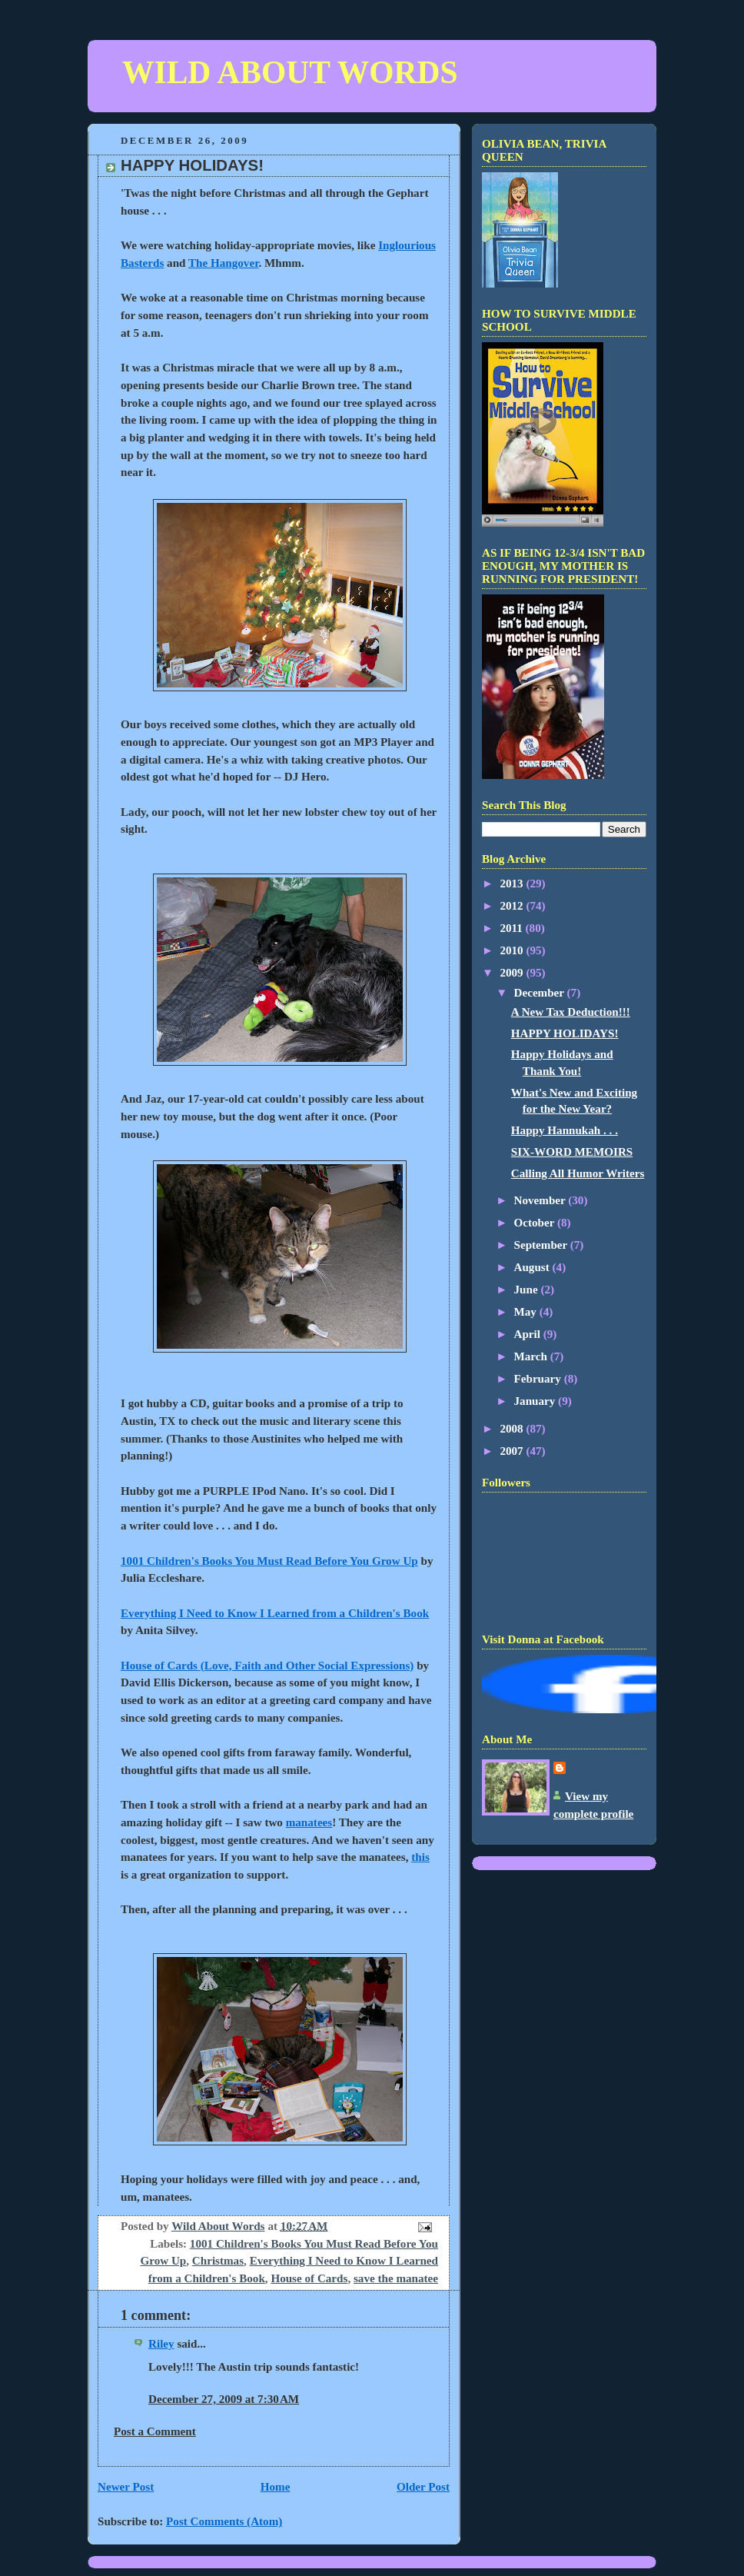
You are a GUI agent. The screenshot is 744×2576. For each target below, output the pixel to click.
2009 (513, 973)
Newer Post (126, 2487)
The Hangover (223, 263)
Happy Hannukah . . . (564, 1130)
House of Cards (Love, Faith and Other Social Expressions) (267, 1665)
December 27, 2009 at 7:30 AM (223, 2399)
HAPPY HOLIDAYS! (565, 1033)
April (528, 1334)
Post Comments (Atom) (224, 2521)
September (542, 1245)
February (539, 1379)
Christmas (218, 2261)
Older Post (423, 2487)
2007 (513, 1451)
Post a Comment (155, 2431)
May (527, 1312)
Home (276, 2487)
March (532, 1356)
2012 (513, 906)
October (535, 1222)
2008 (513, 1429)
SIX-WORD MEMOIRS (572, 1152)
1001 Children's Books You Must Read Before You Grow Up (269, 1561)
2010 (513, 950)
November (541, 1200)
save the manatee (396, 2278)
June (527, 1289)
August (533, 1267)
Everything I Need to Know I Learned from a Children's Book (275, 1613)
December (540, 993)
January (536, 1401)
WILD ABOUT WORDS (289, 72)
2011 (512, 928)
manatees (309, 1822)
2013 (513, 883)
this (420, 1857)
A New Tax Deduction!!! (570, 1012)
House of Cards (309, 2278)
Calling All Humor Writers (578, 1173)
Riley (161, 2344)
